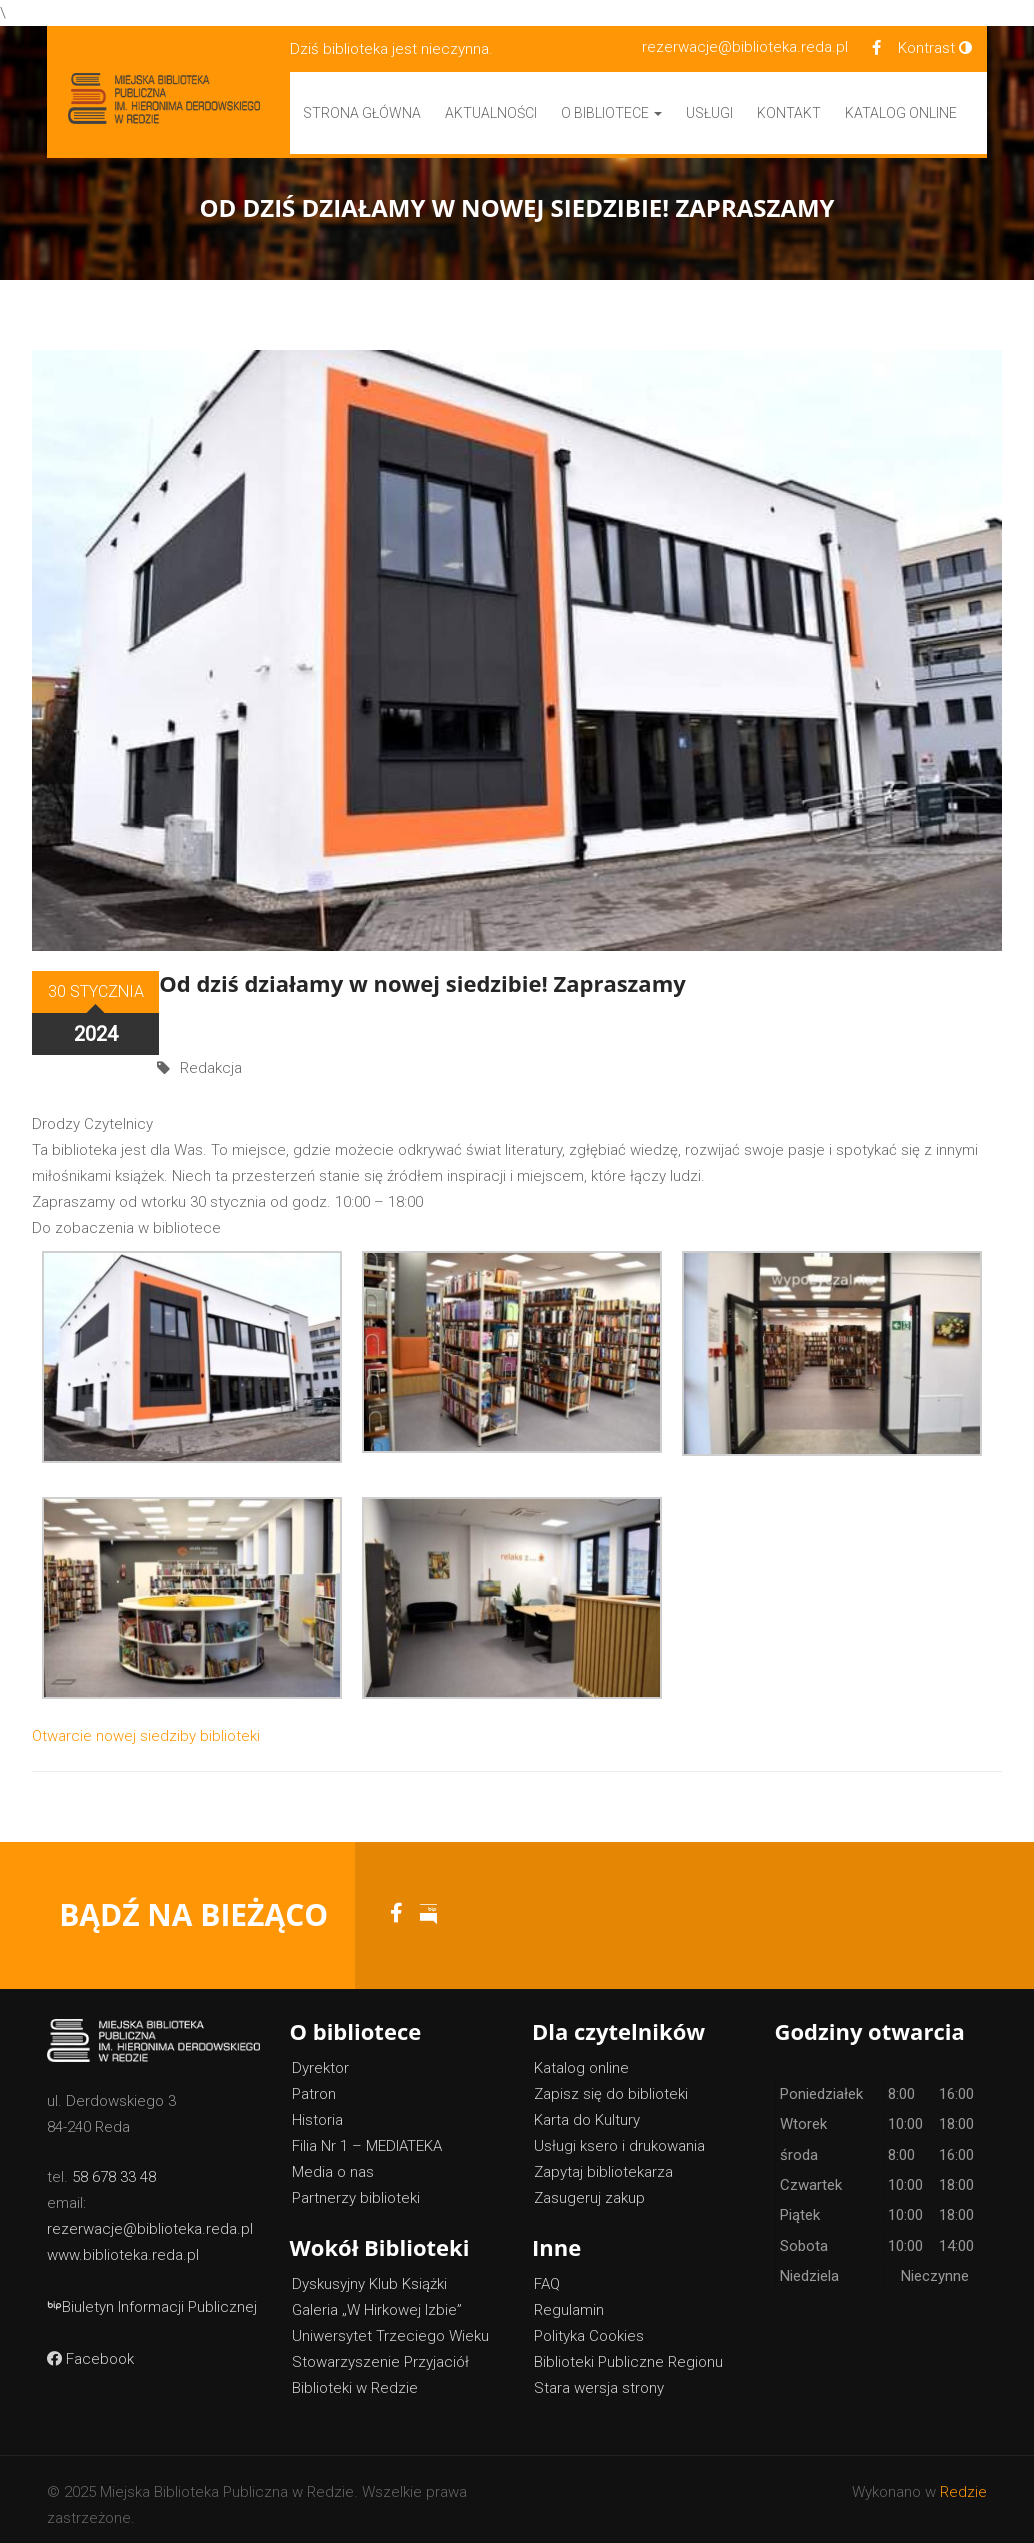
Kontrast (935, 48)
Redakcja (211, 1020)
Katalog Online (901, 113)
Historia (317, 2109)
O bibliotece (611, 113)
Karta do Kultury (587, 2109)
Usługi (709, 113)
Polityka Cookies (589, 2325)
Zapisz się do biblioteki (611, 2083)
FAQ (547, 2273)
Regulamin (569, 2299)
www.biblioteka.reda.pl (123, 2245)
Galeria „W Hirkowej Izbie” (377, 2299)
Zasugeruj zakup (589, 2187)
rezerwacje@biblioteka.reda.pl (745, 47)
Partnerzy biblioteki (356, 2187)
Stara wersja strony (599, 2377)
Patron (314, 2083)
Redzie (963, 2481)
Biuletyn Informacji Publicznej (152, 2297)
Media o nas (333, 2161)
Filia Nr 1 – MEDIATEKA (367, 2135)
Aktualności (491, 113)
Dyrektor (320, 2057)
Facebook (90, 2349)
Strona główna (362, 113)
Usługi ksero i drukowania (619, 2135)
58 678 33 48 (114, 2167)
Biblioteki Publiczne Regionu (628, 2351)
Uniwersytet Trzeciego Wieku (390, 2325)
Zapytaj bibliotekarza (603, 2161)
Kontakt (789, 113)
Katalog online (581, 2057)
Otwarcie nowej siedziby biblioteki (146, 1725)
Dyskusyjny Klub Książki (369, 2273)
